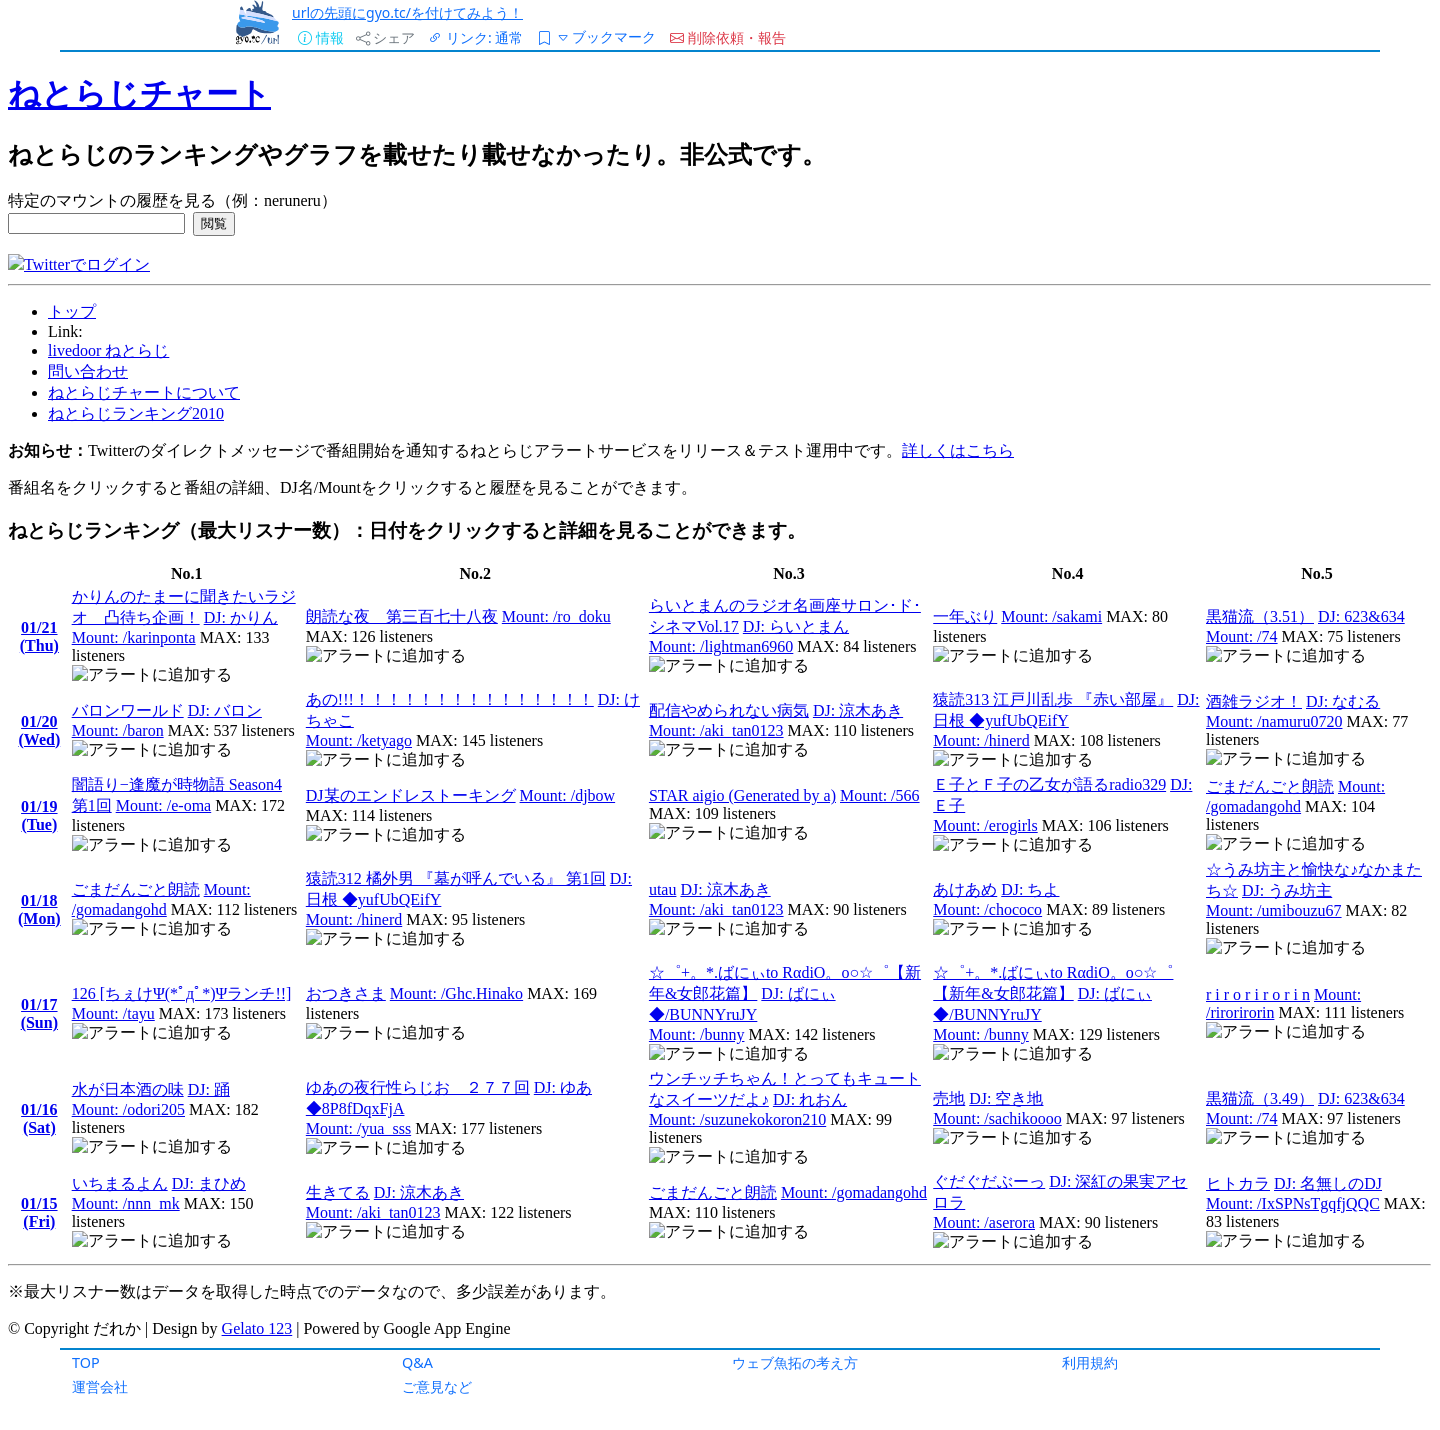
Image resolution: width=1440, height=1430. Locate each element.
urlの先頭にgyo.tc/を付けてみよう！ (407, 12)
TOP (86, 1362)
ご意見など (437, 1386)
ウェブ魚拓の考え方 (795, 1362)
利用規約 (1090, 1362)
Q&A (417, 1362)
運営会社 (100, 1386)
